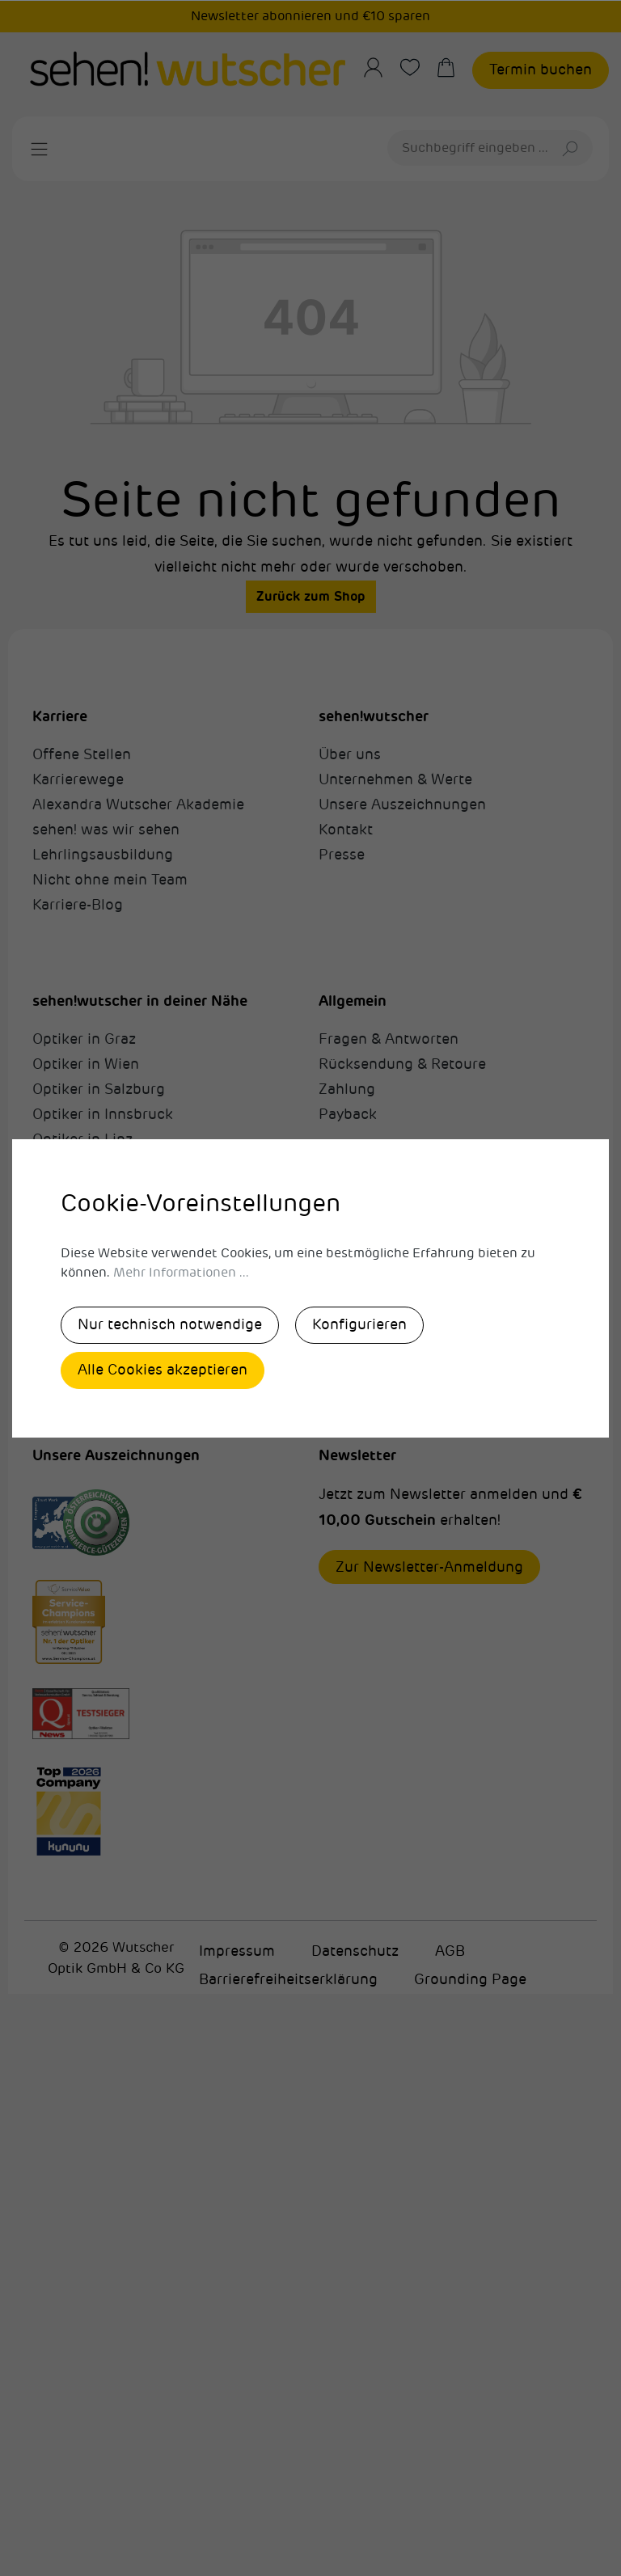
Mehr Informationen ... (181, 1273)
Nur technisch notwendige (170, 1324)
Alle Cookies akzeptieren (162, 1370)
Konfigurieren (359, 1324)
